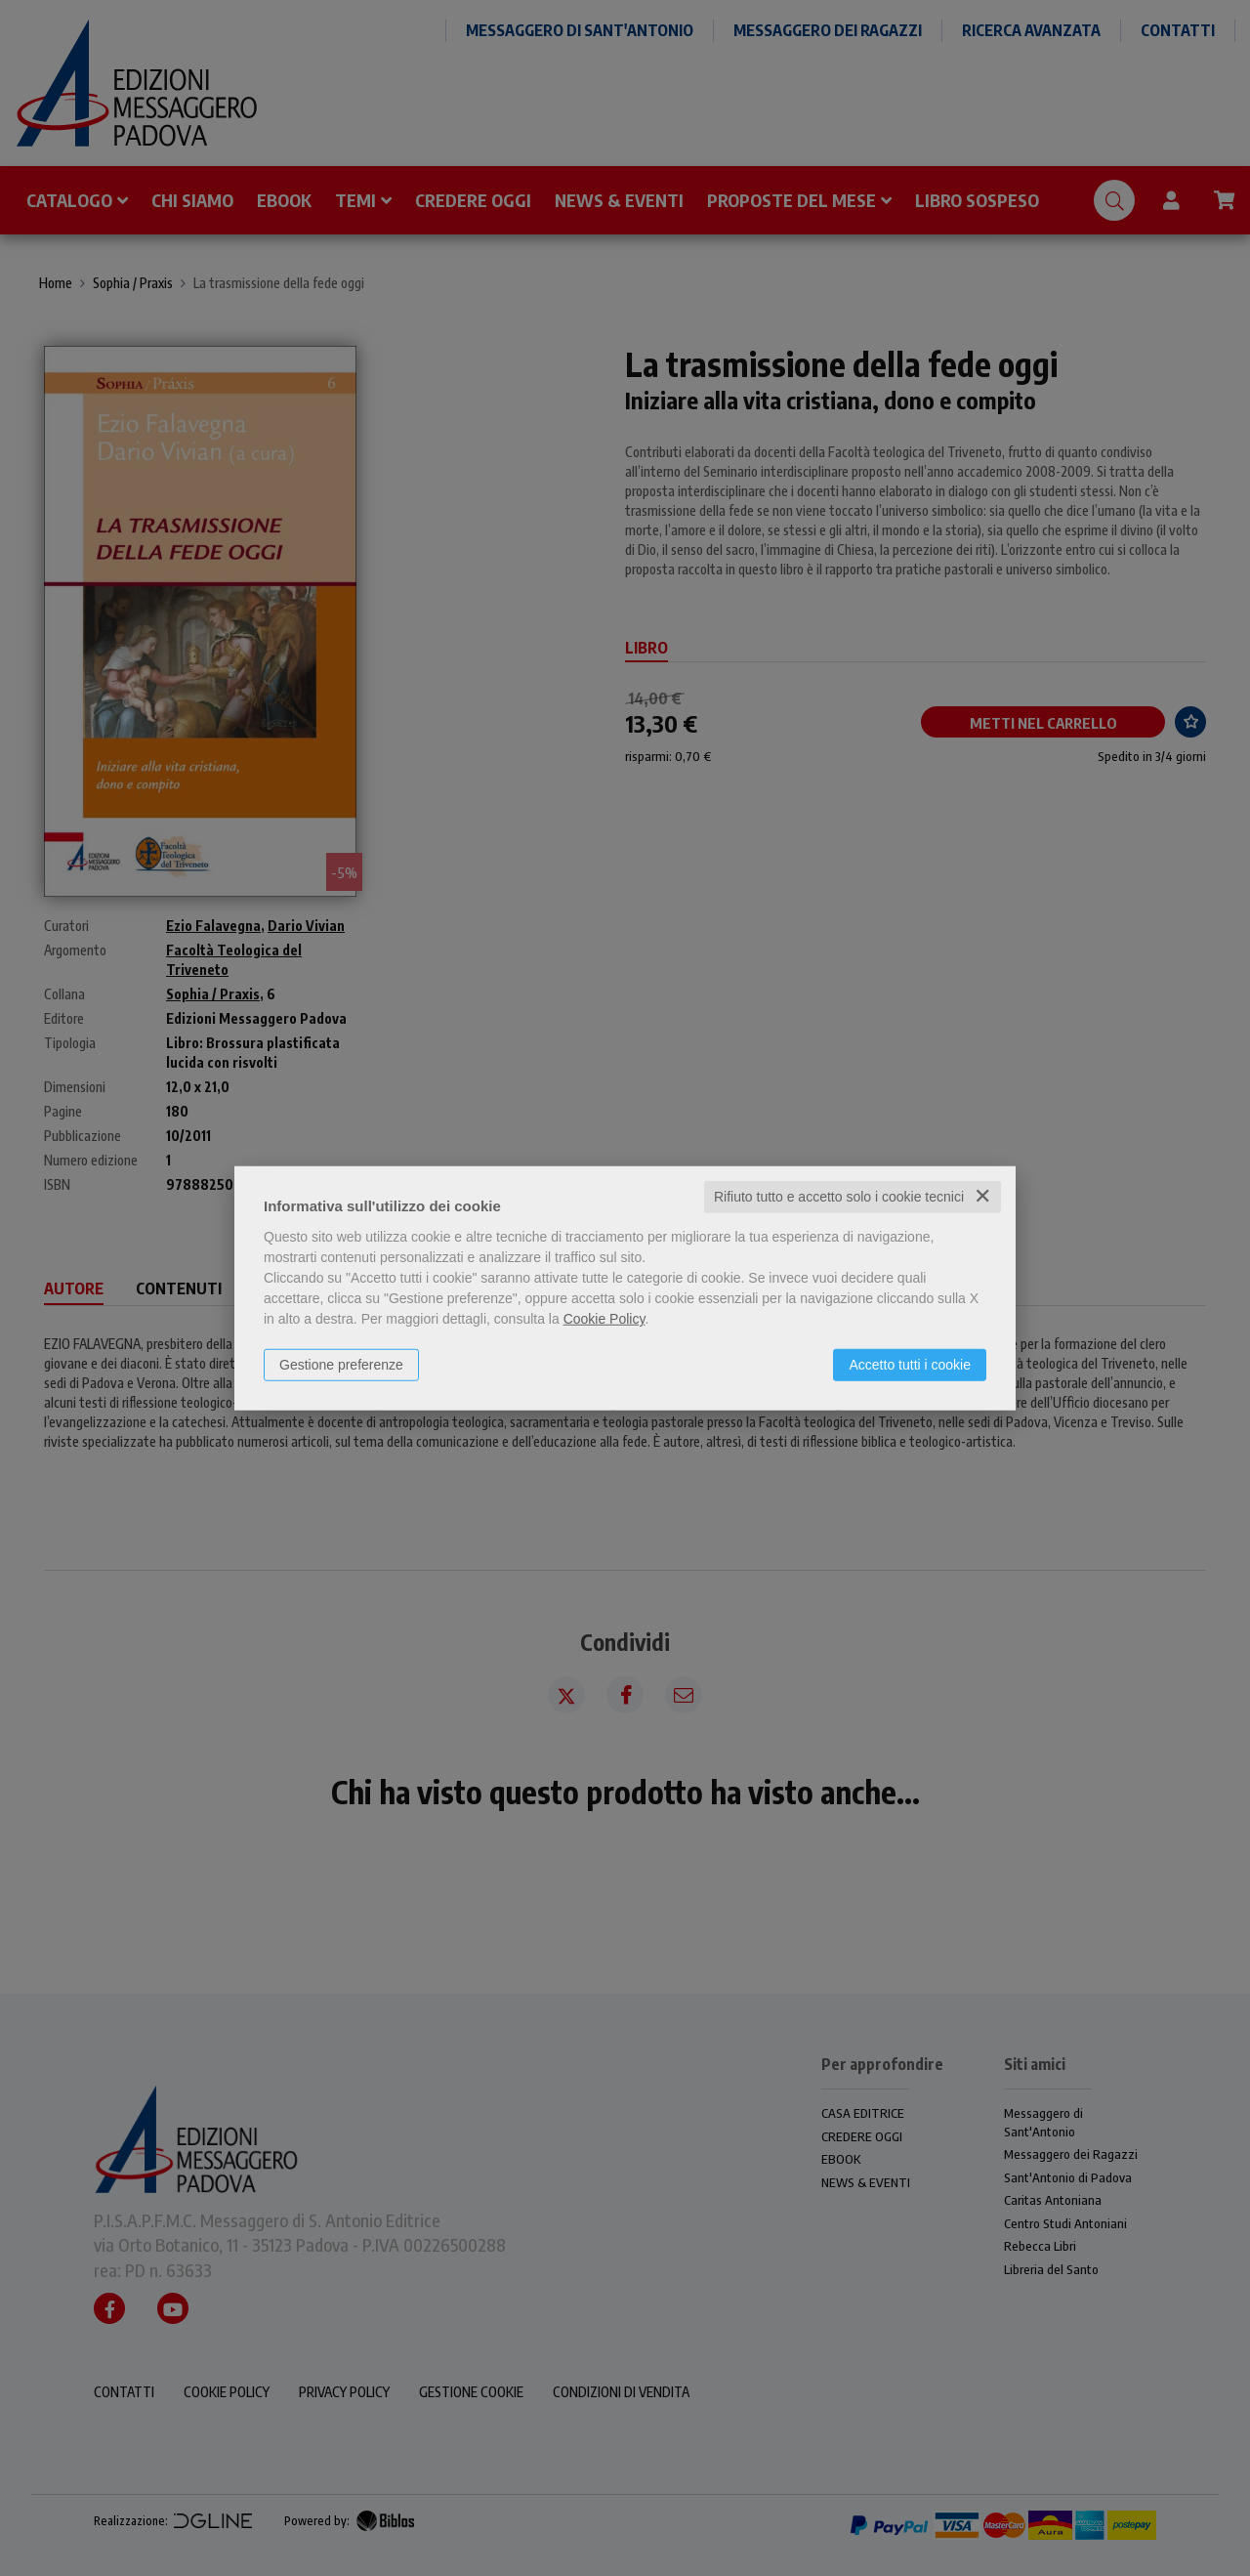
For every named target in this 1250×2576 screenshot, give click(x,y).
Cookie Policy (604, 1319)
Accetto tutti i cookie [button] (910, 1364)
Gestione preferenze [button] (341, 1364)
